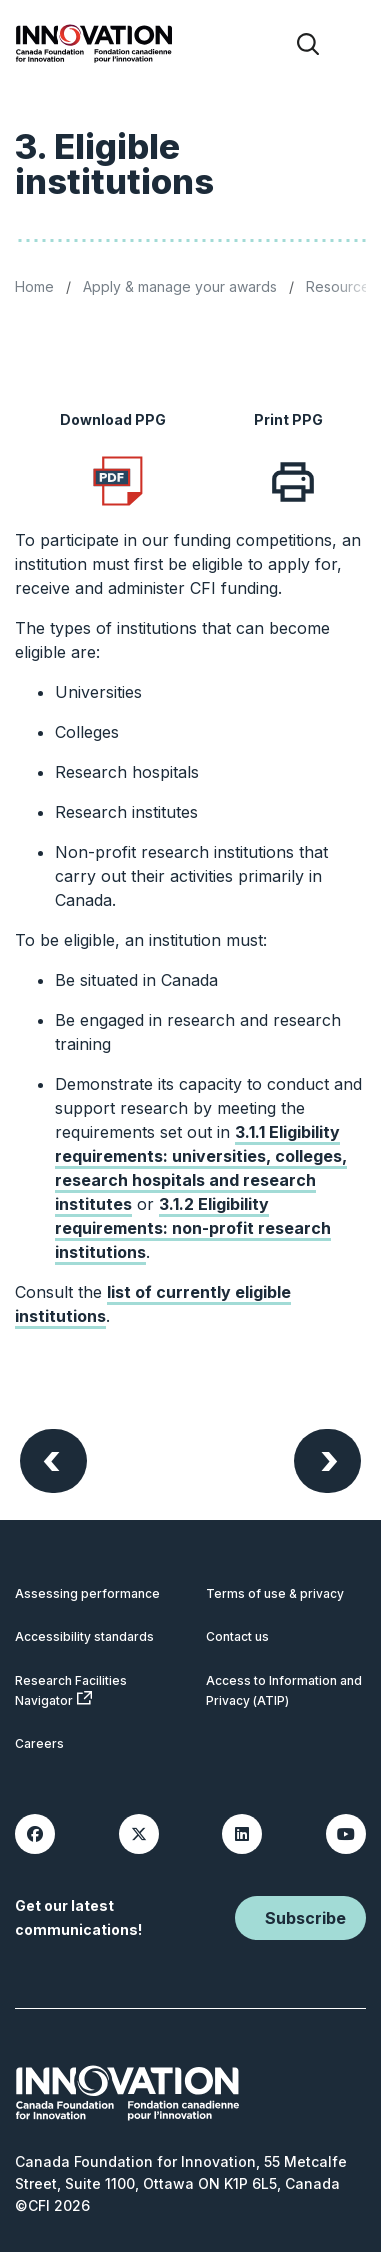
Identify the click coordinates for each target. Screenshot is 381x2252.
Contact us (237, 1636)
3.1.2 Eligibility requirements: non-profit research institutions (193, 1228)
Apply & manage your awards (180, 286)
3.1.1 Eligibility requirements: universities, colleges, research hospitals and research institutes (201, 1168)
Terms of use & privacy (275, 1593)
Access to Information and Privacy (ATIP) (284, 1690)
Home (34, 286)
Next (329, 1458)
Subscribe (305, 1918)
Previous (51, 1458)
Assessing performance (87, 1593)
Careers (39, 1743)
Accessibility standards (84, 1636)
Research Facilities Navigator (71, 1690)
